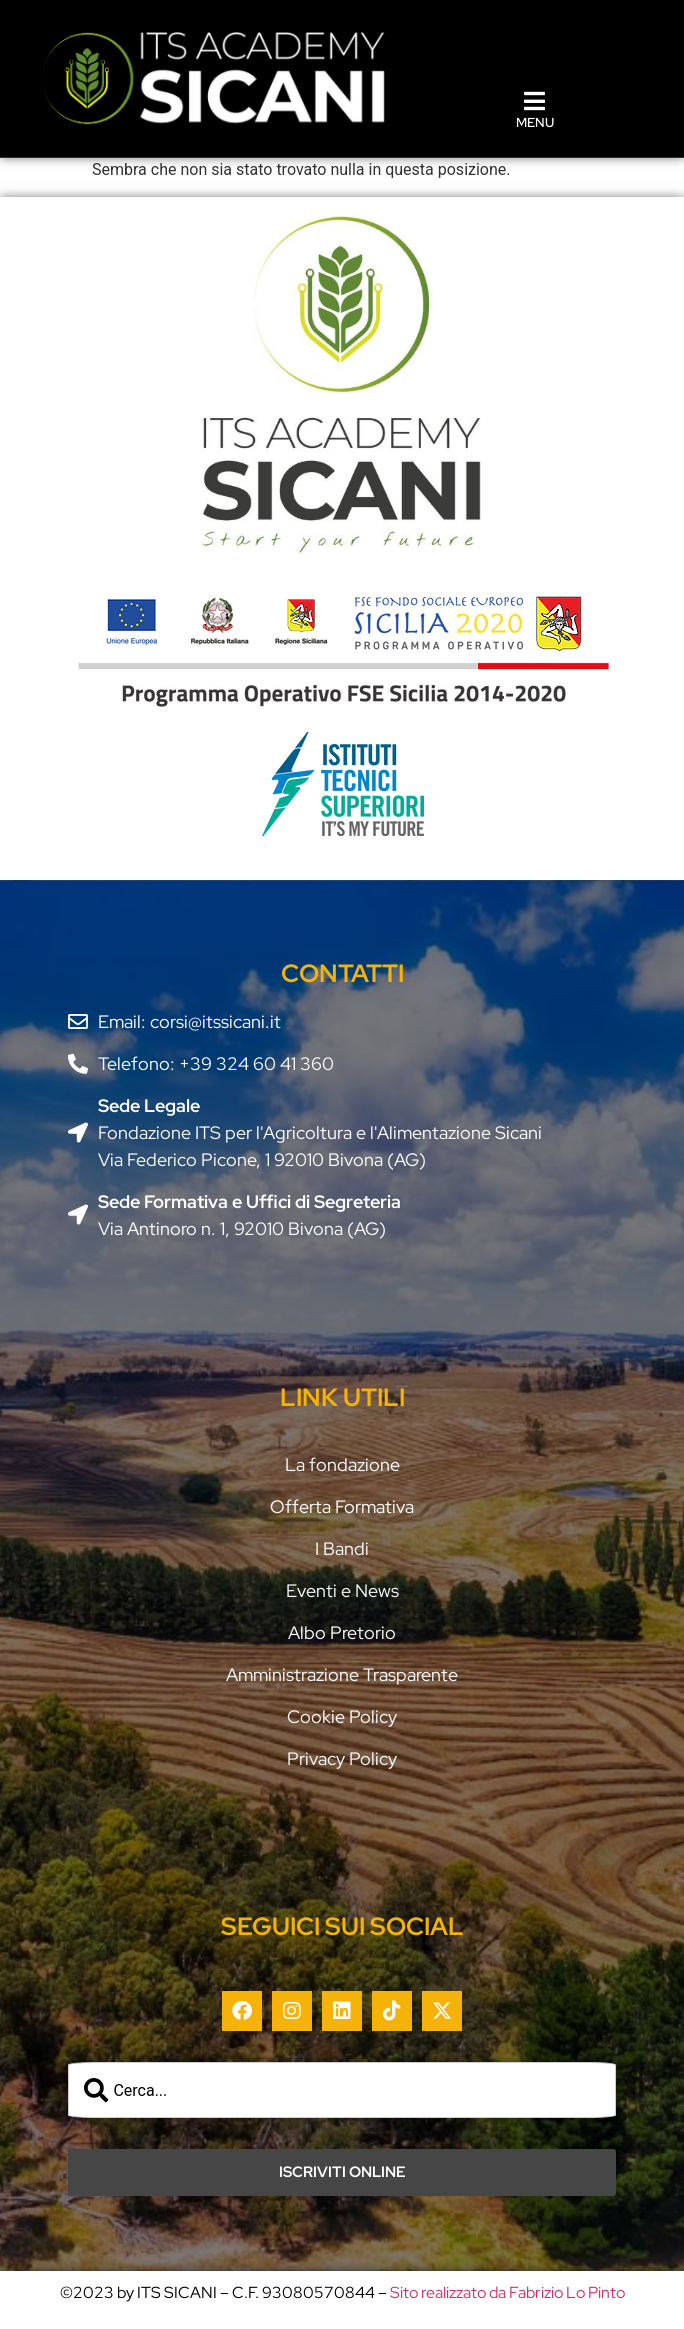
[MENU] (535, 101)
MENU (535, 122)
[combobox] (341, 2090)
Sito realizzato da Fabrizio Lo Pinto (507, 2292)
